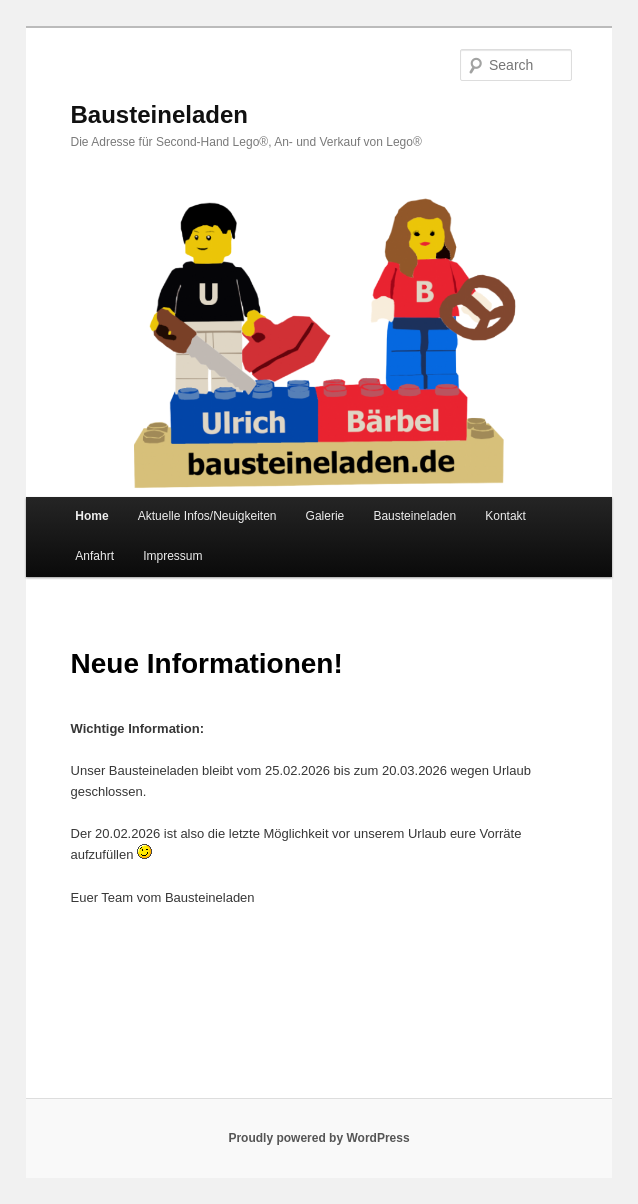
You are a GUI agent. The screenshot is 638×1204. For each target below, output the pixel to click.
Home (91, 516)
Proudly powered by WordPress (318, 1138)
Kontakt (505, 516)
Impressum (172, 556)
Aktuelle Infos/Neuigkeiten (207, 516)
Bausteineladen (159, 114)
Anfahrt (94, 556)
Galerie (325, 516)
